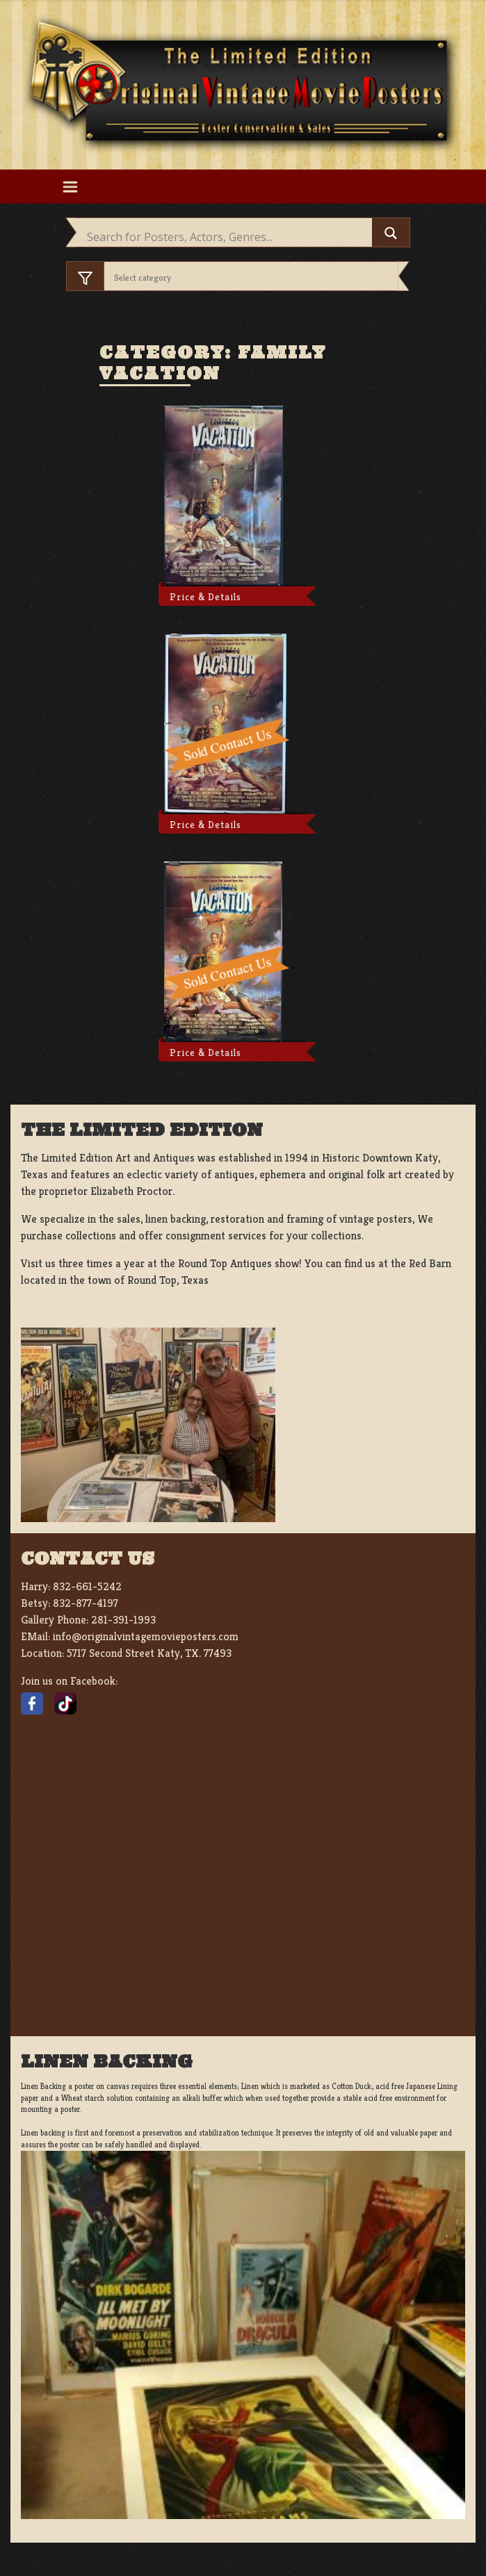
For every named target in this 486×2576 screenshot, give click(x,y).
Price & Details (205, 597)
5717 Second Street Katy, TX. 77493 (149, 1653)
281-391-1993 (123, 1619)
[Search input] (227, 237)
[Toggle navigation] (71, 186)
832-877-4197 (85, 1603)
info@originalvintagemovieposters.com (145, 1636)
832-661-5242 (87, 1586)
